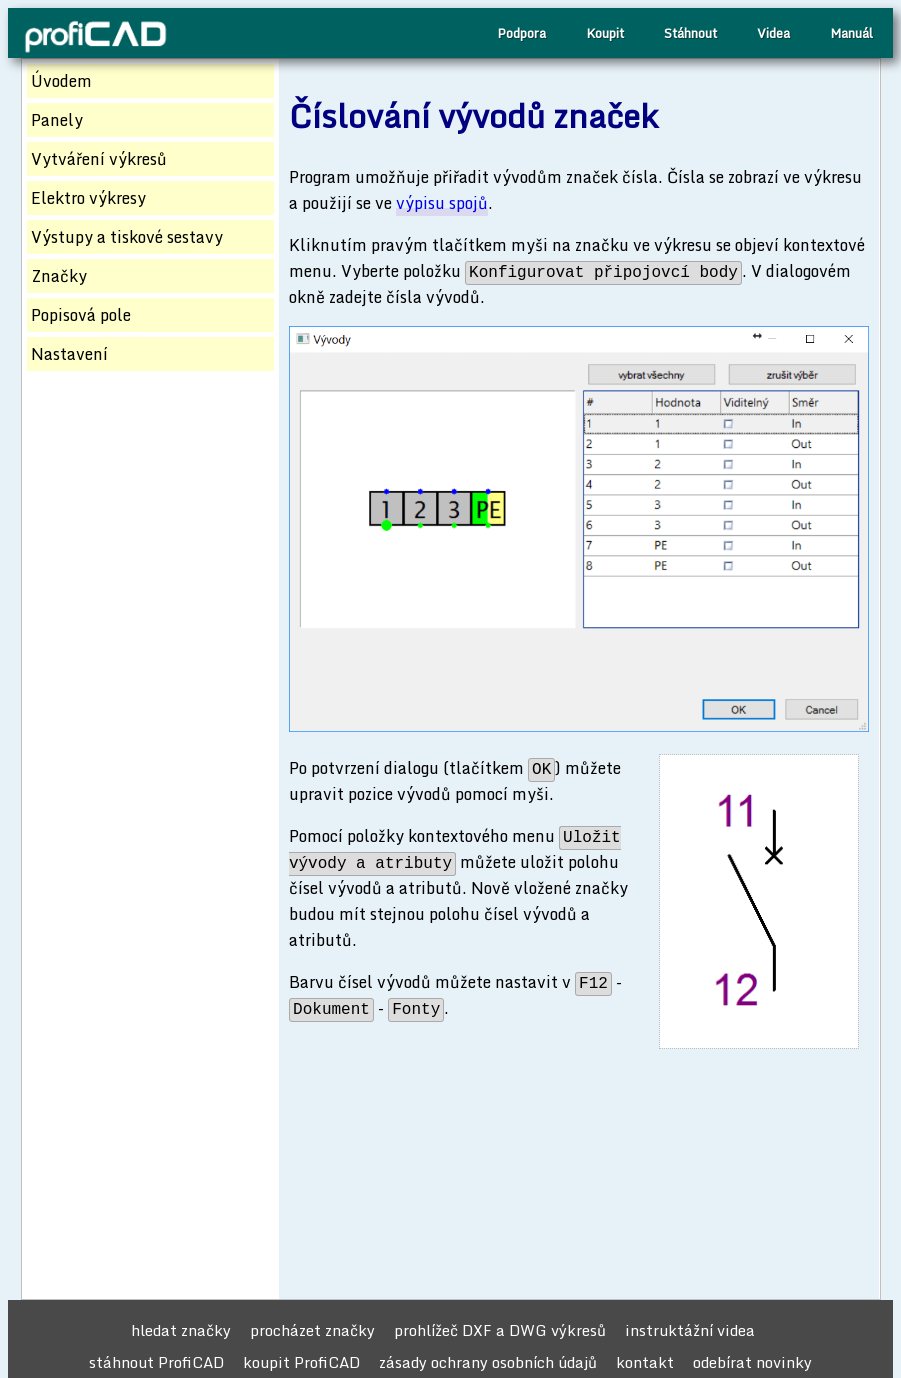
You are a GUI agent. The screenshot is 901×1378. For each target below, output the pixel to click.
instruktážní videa (690, 1330)
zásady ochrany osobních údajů (488, 1362)
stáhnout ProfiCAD (156, 1362)
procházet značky (312, 1330)
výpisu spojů (442, 203)
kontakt (645, 1362)
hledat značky (181, 1330)
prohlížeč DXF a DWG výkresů (500, 1330)
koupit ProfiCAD (301, 1362)
